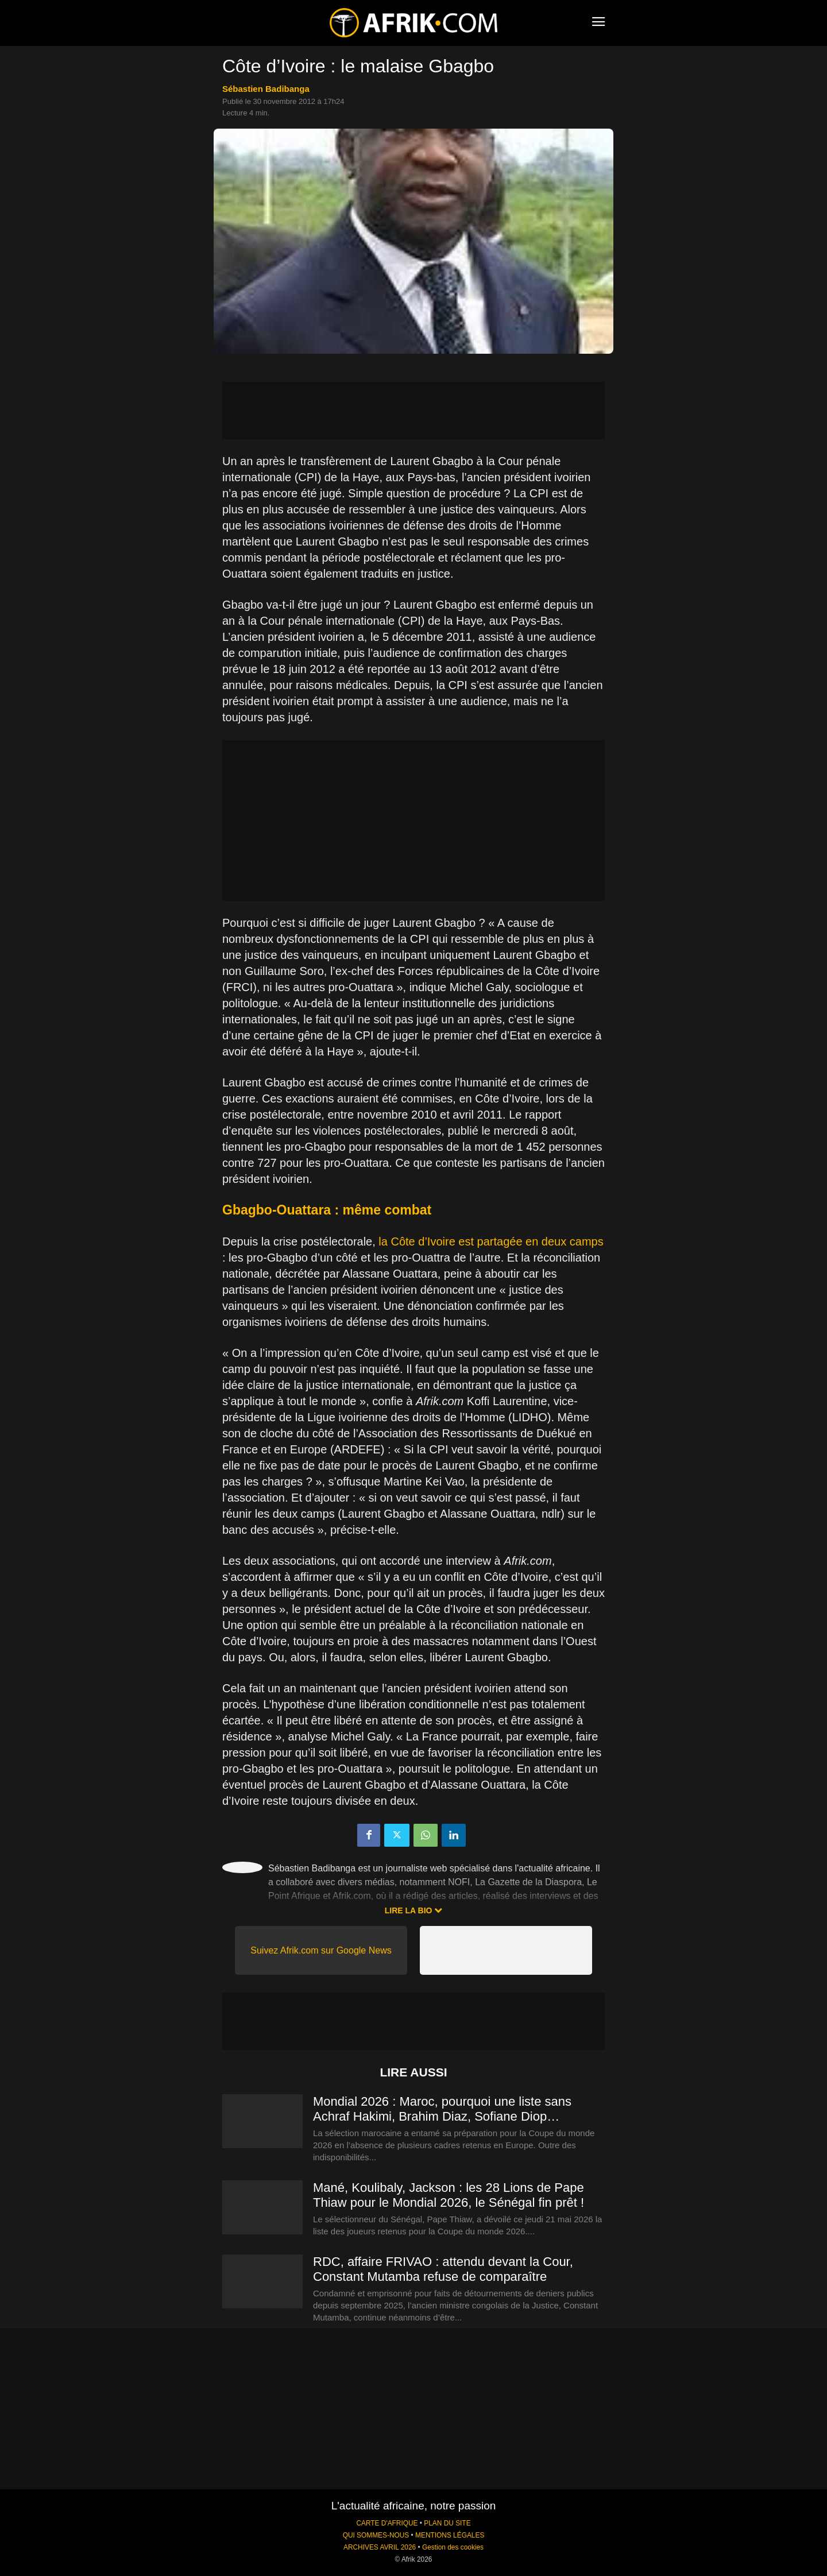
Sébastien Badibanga (266, 89)
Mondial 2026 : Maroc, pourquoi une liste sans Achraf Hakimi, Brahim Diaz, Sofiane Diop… (442, 2109)
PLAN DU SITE (447, 2523)
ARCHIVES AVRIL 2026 (379, 2547)
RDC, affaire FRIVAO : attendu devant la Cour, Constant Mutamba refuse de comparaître (443, 2269)
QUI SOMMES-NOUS (376, 2535)
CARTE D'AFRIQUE (387, 2523)
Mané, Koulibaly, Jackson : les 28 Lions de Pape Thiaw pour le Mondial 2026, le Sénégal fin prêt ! (448, 2195)
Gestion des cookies (453, 2547)
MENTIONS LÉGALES (449, 2535)
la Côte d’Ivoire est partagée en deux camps (490, 1241)
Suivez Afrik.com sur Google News (320, 1950)
